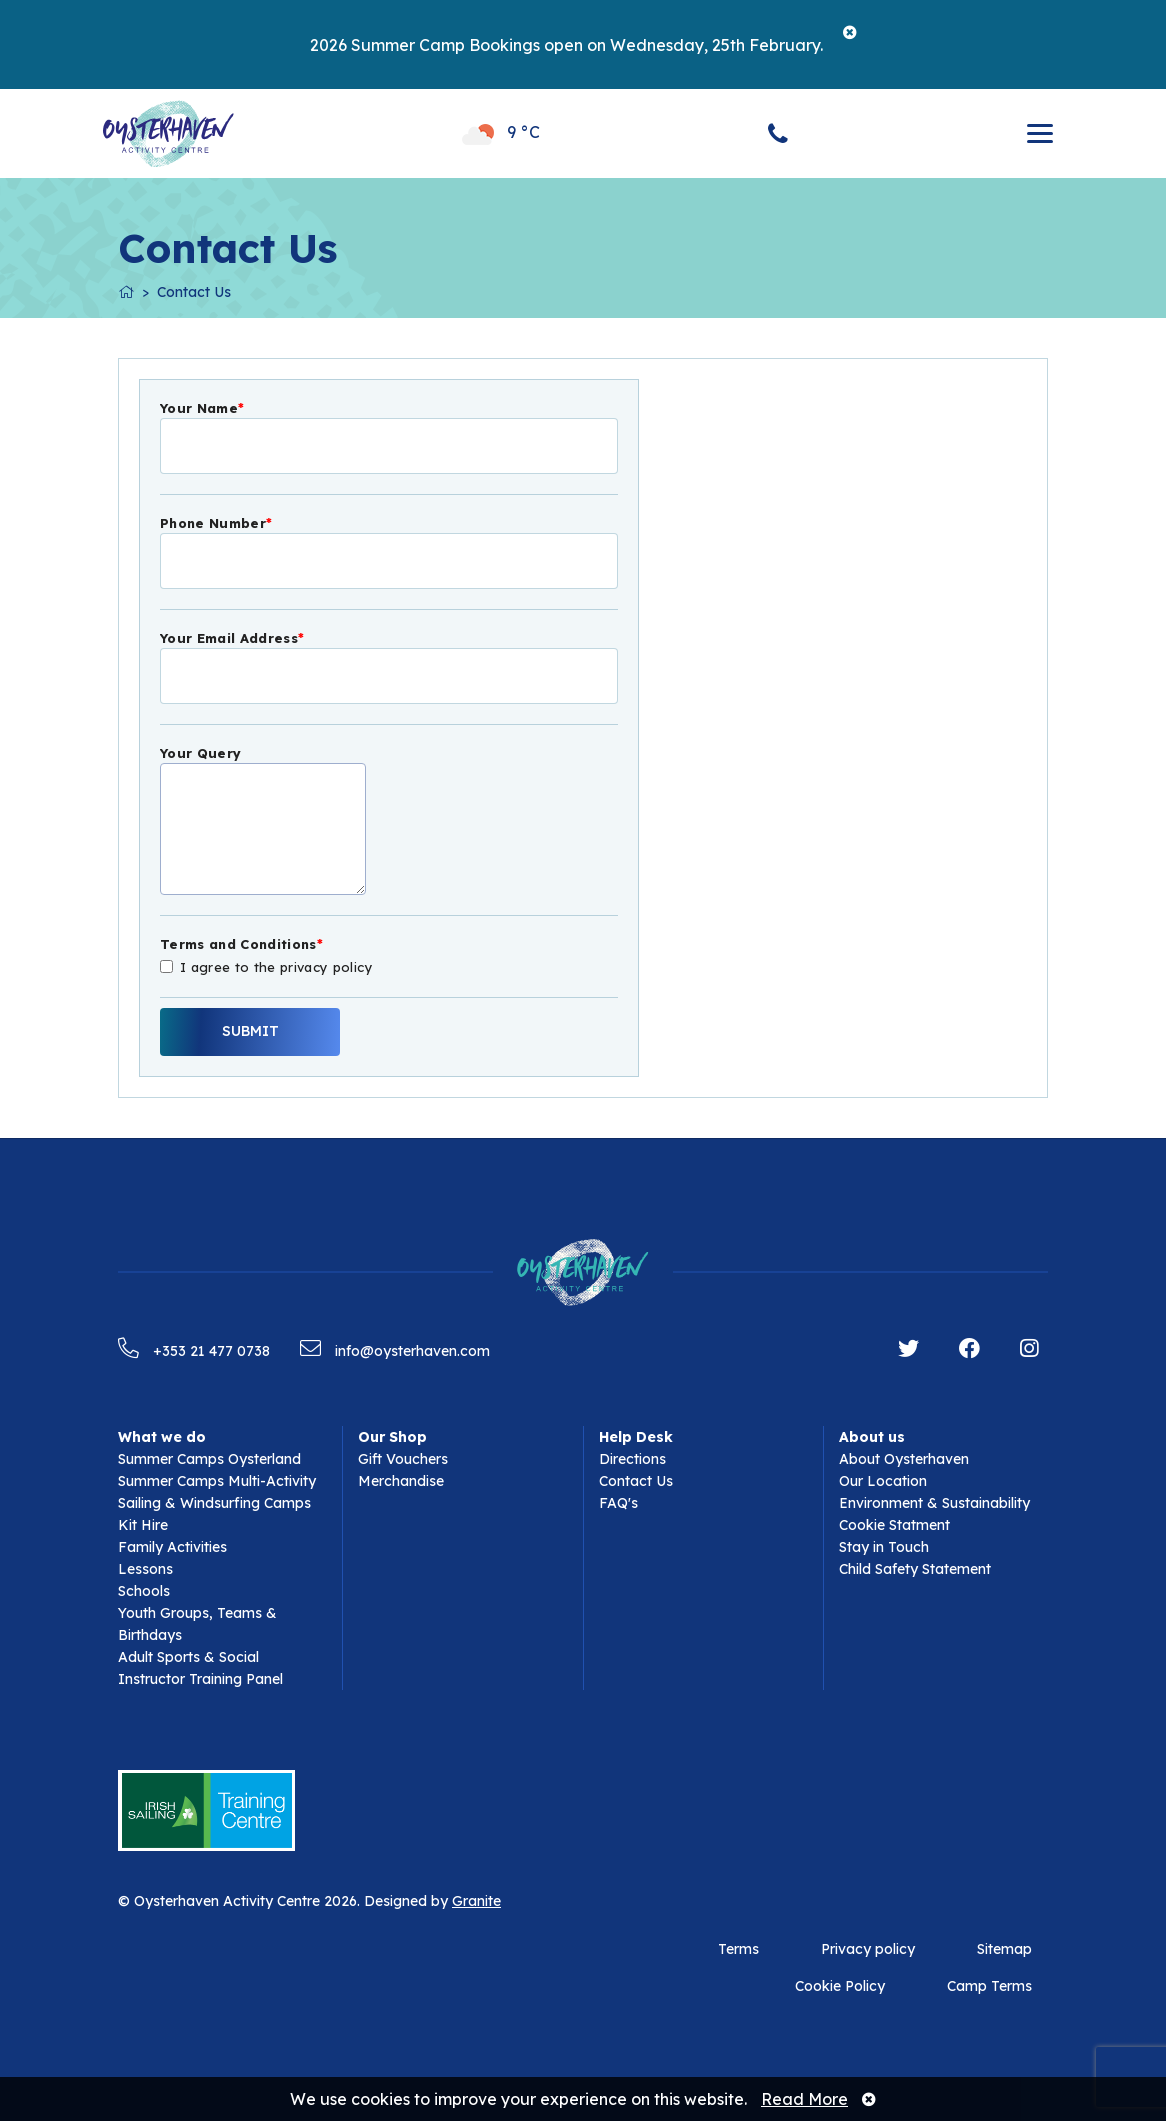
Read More (804, 2099)
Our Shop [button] (392, 1437)
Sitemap (1004, 1949)
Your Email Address (232, 638)
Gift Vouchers (403, 1459)
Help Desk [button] (636, 1437)
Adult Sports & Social (188, 1657)
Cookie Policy (840, 1986)
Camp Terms (989, 1986)
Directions (632, 1459)
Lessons (145, 1569)
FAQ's (618, 1503)
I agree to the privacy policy (276, 965)
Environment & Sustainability (934, 1503)
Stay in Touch (884, 1547)
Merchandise (401, 1481)
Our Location (883, 1481)
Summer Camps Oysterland (209, 1459)
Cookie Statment (894, 1525)
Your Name (202, 408)
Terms (738, 1949)
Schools (144, 1591)
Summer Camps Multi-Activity (217, 1481)
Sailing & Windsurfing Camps (214, 1503)
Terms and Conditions (241, 944)
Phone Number (216, 523)
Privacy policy (868, 1949)
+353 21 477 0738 (194, 1351)
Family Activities (172, 1547)
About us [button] (872, 1437)
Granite (476, 1901)
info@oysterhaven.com (395, 1351)
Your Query (200, 753)
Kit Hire (143, 1525)
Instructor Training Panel (200, 1679)
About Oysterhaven (904, 1459)
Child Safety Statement (915, 1569)
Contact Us (194, 292)
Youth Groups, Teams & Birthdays (197, 1624)
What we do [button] (162, 1437)
